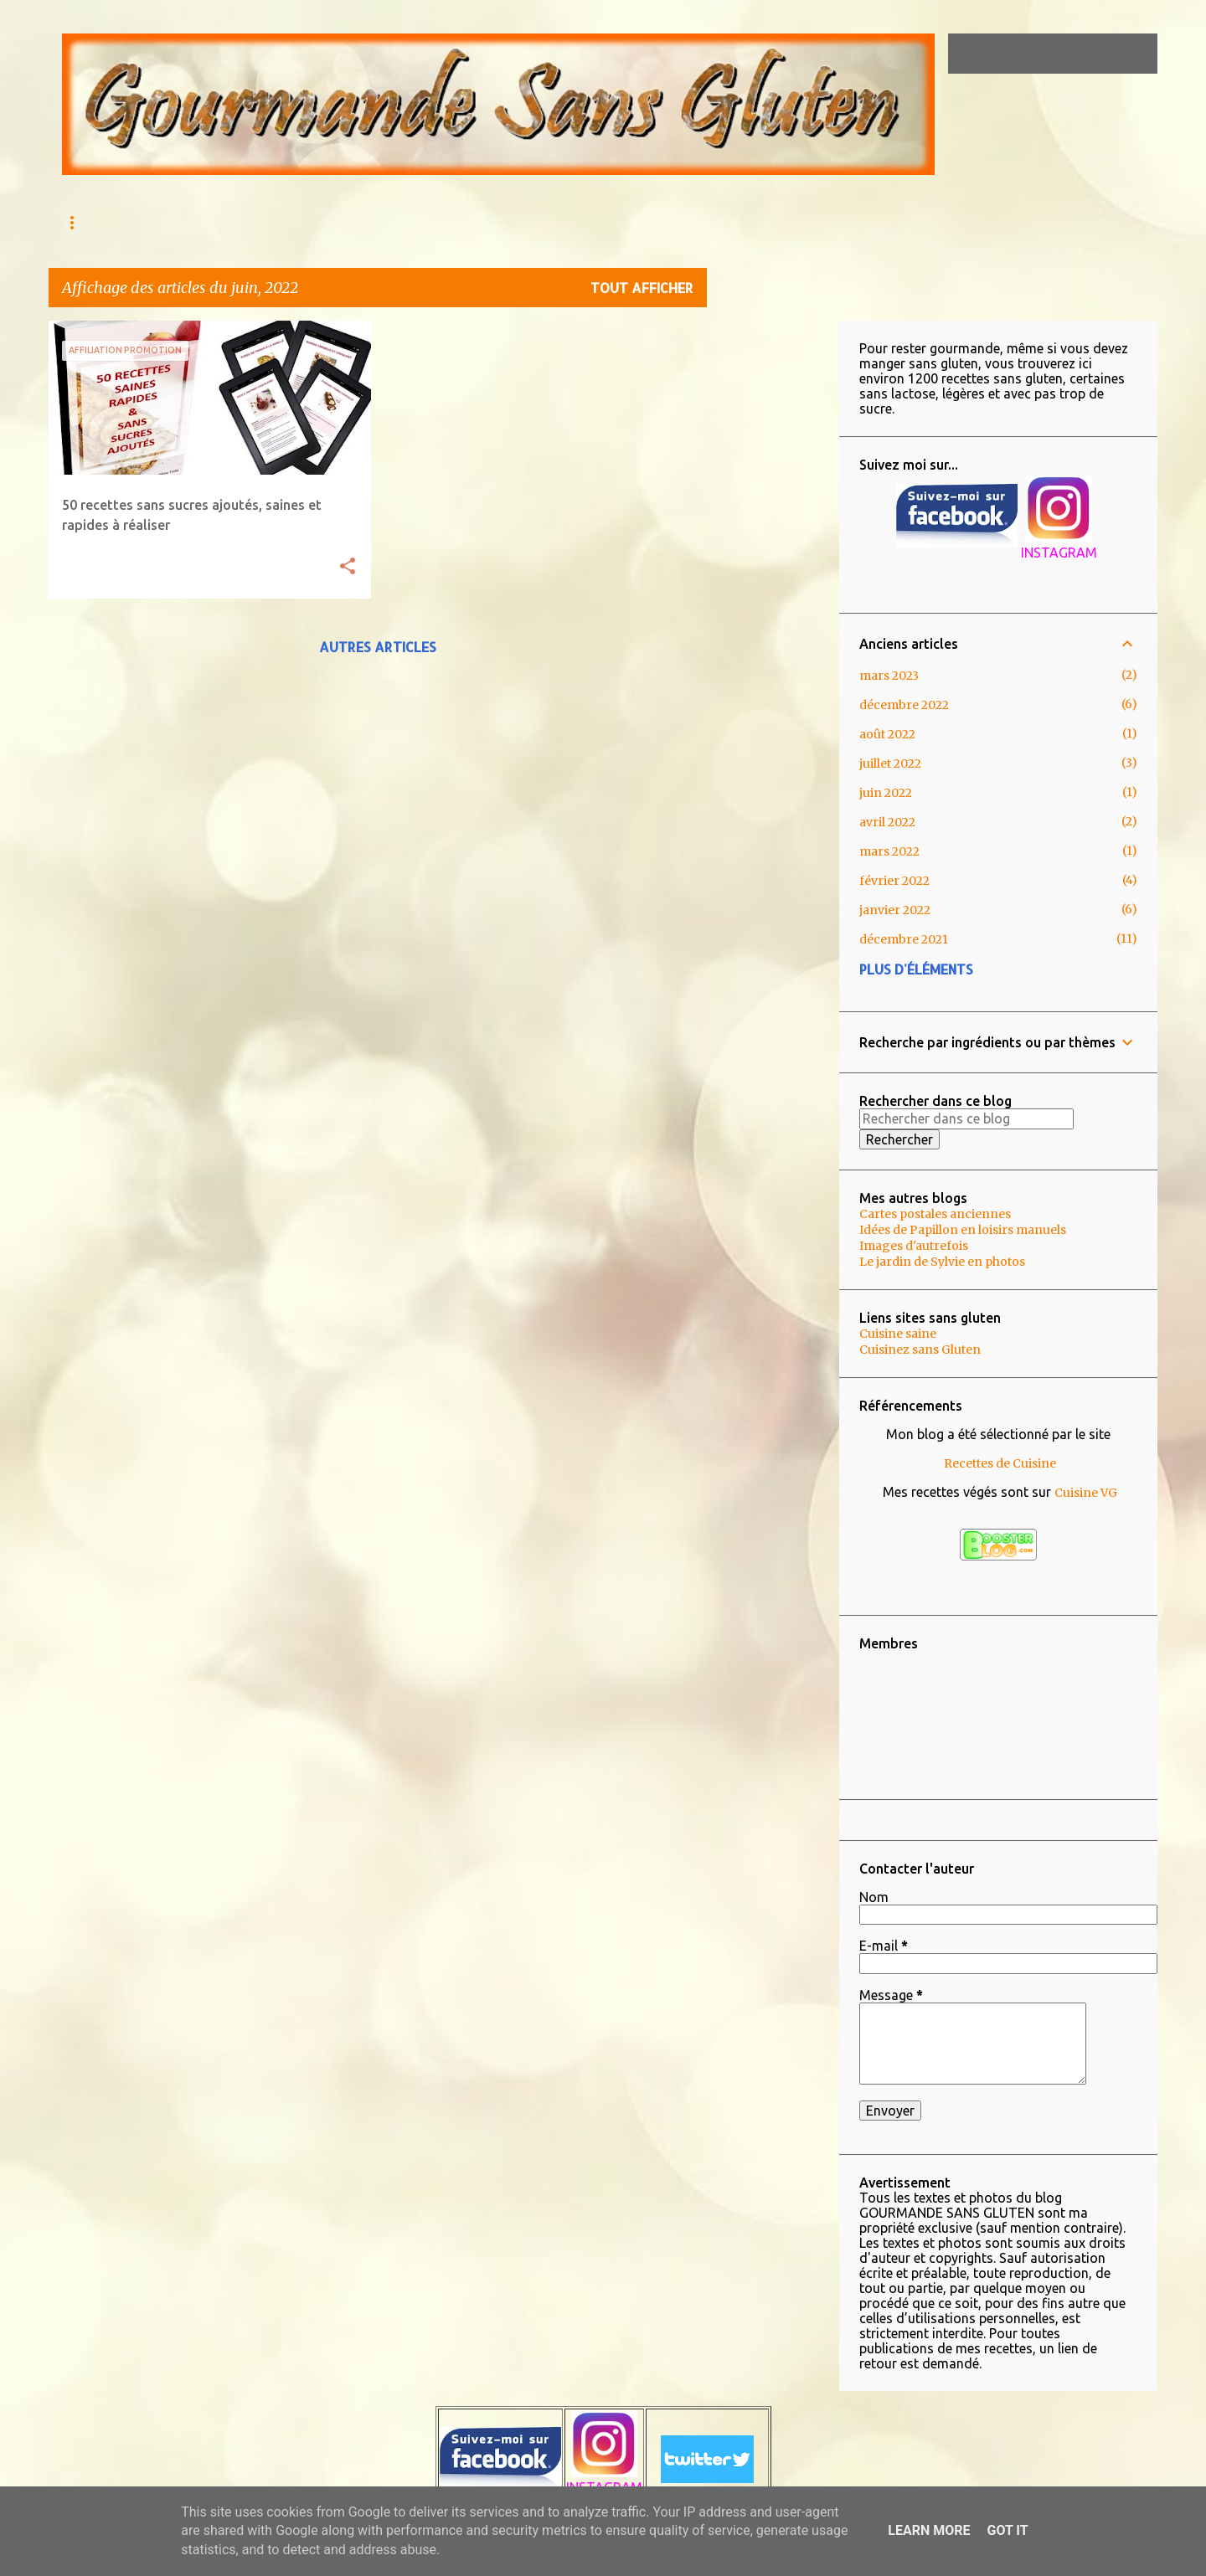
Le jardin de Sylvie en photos (942, 1261)
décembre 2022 (904, 704)
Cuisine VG (1085, 1492)
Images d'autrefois (913, 1245)
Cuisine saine (897, 1333)
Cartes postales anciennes (935, 1213)
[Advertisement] (773, 572)
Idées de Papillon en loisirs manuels (962, 1229)
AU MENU (167, 222)
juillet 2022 (890, 763)
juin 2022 (885, 792)
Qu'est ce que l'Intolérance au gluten (342, 222)
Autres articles (377, 647)
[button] (348, 567)
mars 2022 (889, 851)
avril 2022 (887, 822)
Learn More (929, 2530)
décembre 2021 (903, 939)
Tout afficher (641, 287)
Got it (1007, 2530)
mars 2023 (889, 675)
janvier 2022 (894, 910)
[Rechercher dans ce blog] (1069, 53)
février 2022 (894, 880)
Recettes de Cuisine (1000, 1463)
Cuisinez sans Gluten (920, 1349)
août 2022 (887, 734)
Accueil (84, 222)
